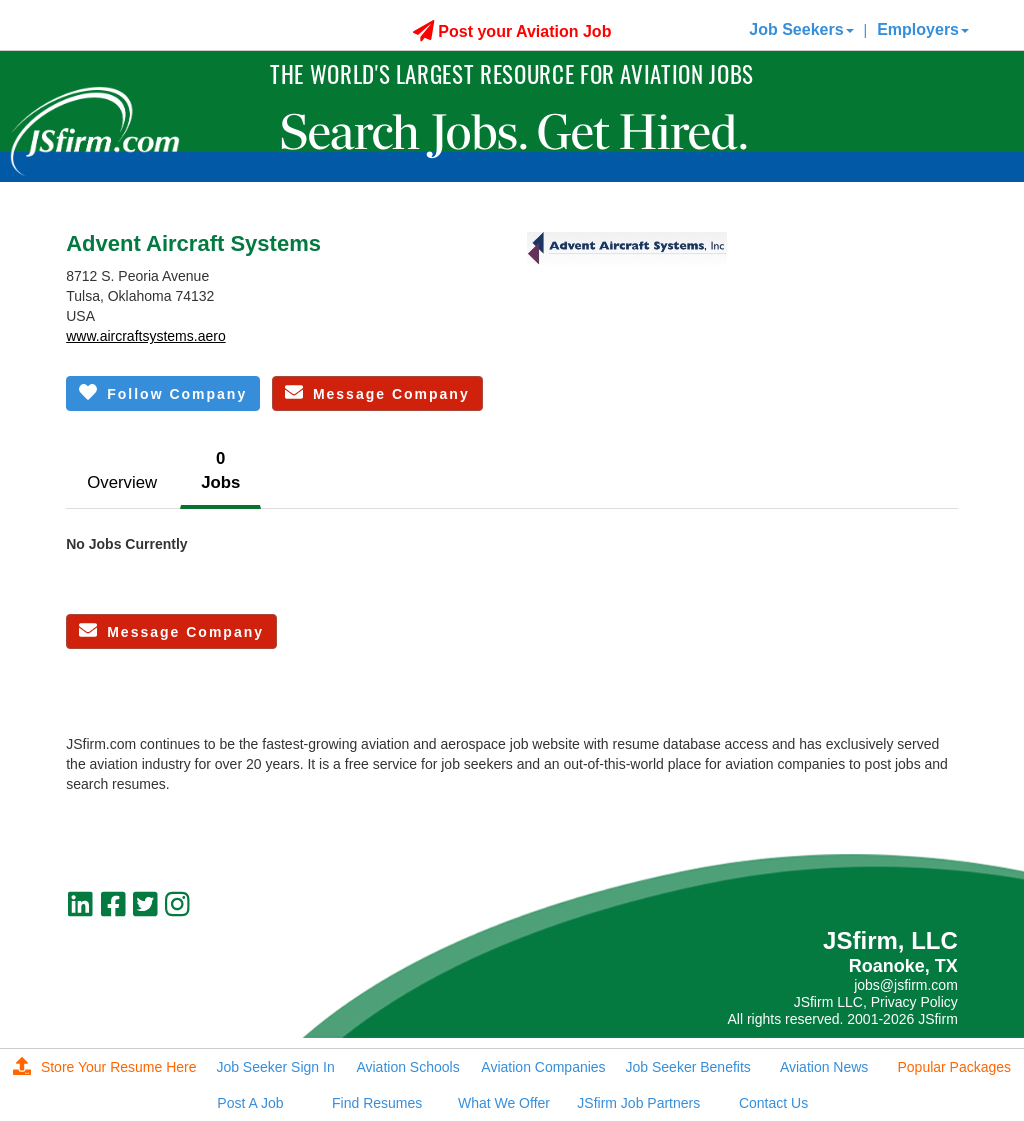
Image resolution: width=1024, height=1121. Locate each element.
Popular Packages (954, 1067)
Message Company (377, 392)
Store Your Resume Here (105, 1067)
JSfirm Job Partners (638, 1103)
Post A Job (250, 1103)
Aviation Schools (407, 1067)
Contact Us (773, 1103)
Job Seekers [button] (801, 29)
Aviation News (824, 1067)
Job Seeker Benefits (688, 1067)
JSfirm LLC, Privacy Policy (876, 1002)
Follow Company (163, 392)
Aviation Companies (543, 1067)
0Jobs (220, 470)
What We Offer (504, 1103)
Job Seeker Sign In (275, 1067)
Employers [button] (923, 29)
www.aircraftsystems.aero (145, 336)
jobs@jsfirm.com (906, 985)
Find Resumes (377, 1103)
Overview (122, 482)
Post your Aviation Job (512, 31)
